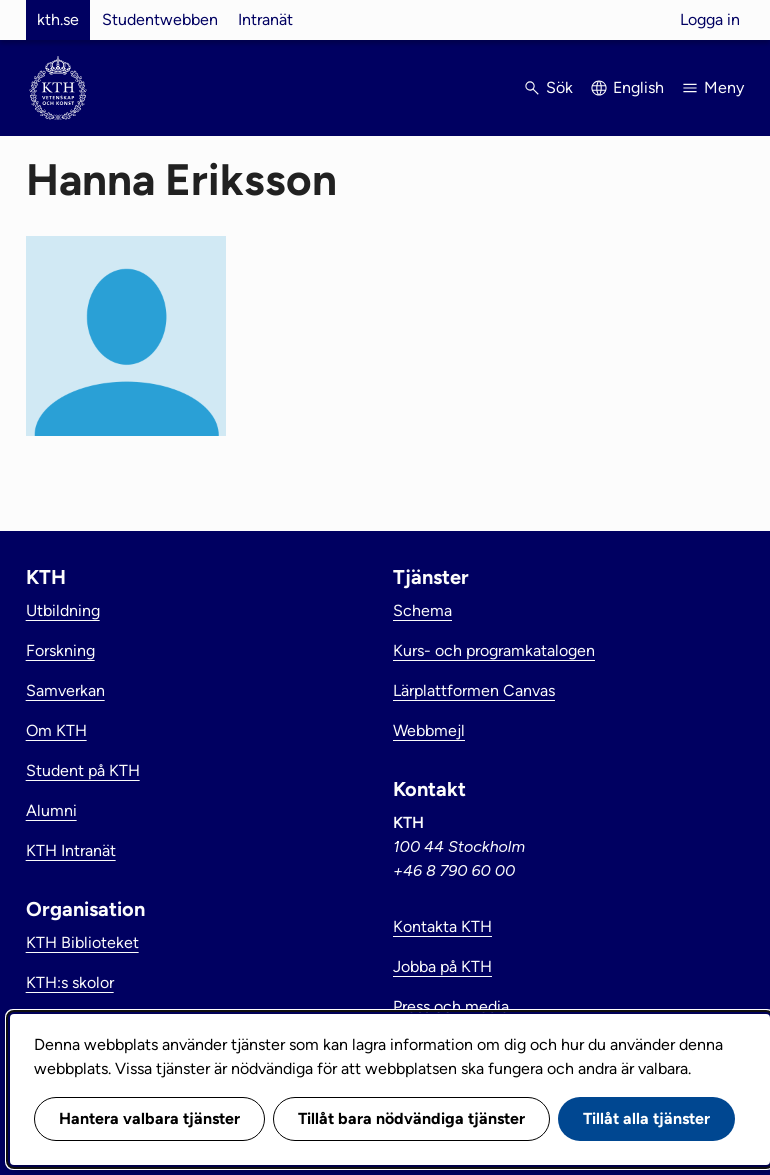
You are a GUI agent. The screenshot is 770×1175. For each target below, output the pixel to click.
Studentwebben (160, 19)
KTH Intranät (71, 850)
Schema (422, 610)
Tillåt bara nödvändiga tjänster (411, 1118)
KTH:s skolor (70, 982)
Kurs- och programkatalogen (494, 650)
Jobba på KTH (442, 966)
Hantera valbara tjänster (149, 1118)
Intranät (265, 19)
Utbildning (63, 610)
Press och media (451, 1006)
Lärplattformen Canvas (474, 690)
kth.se (58, 19)
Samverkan (65, 690)
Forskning (60, 650)
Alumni (51, 810)
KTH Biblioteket (82, 942)
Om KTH (56, 730)
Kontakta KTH (442, 926)
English (638, 87)
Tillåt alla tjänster (646, 1118)
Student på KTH (83, 770)
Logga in (710, 19)
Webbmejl (429, 730)
